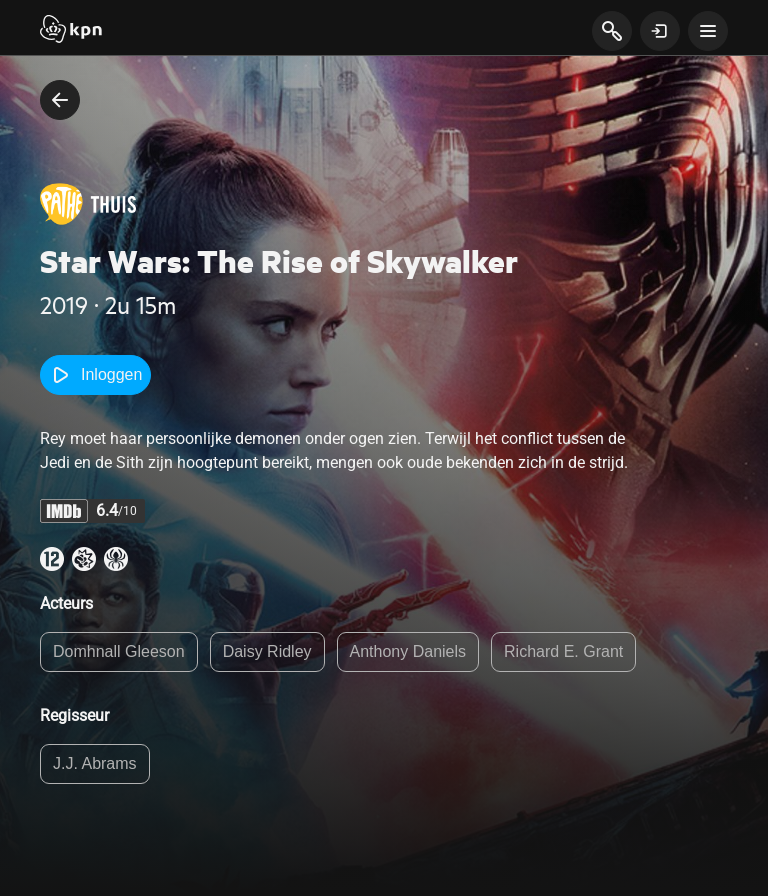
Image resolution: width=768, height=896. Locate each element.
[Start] (71, 31)
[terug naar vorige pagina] (60, 100)
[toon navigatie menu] (708, 31)
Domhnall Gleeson (119, 651)
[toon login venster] (660, 31)
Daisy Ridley (267, 651)
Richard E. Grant (563, 651)
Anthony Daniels (408, 651)
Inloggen (95, 375)
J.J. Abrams (95, 763)
